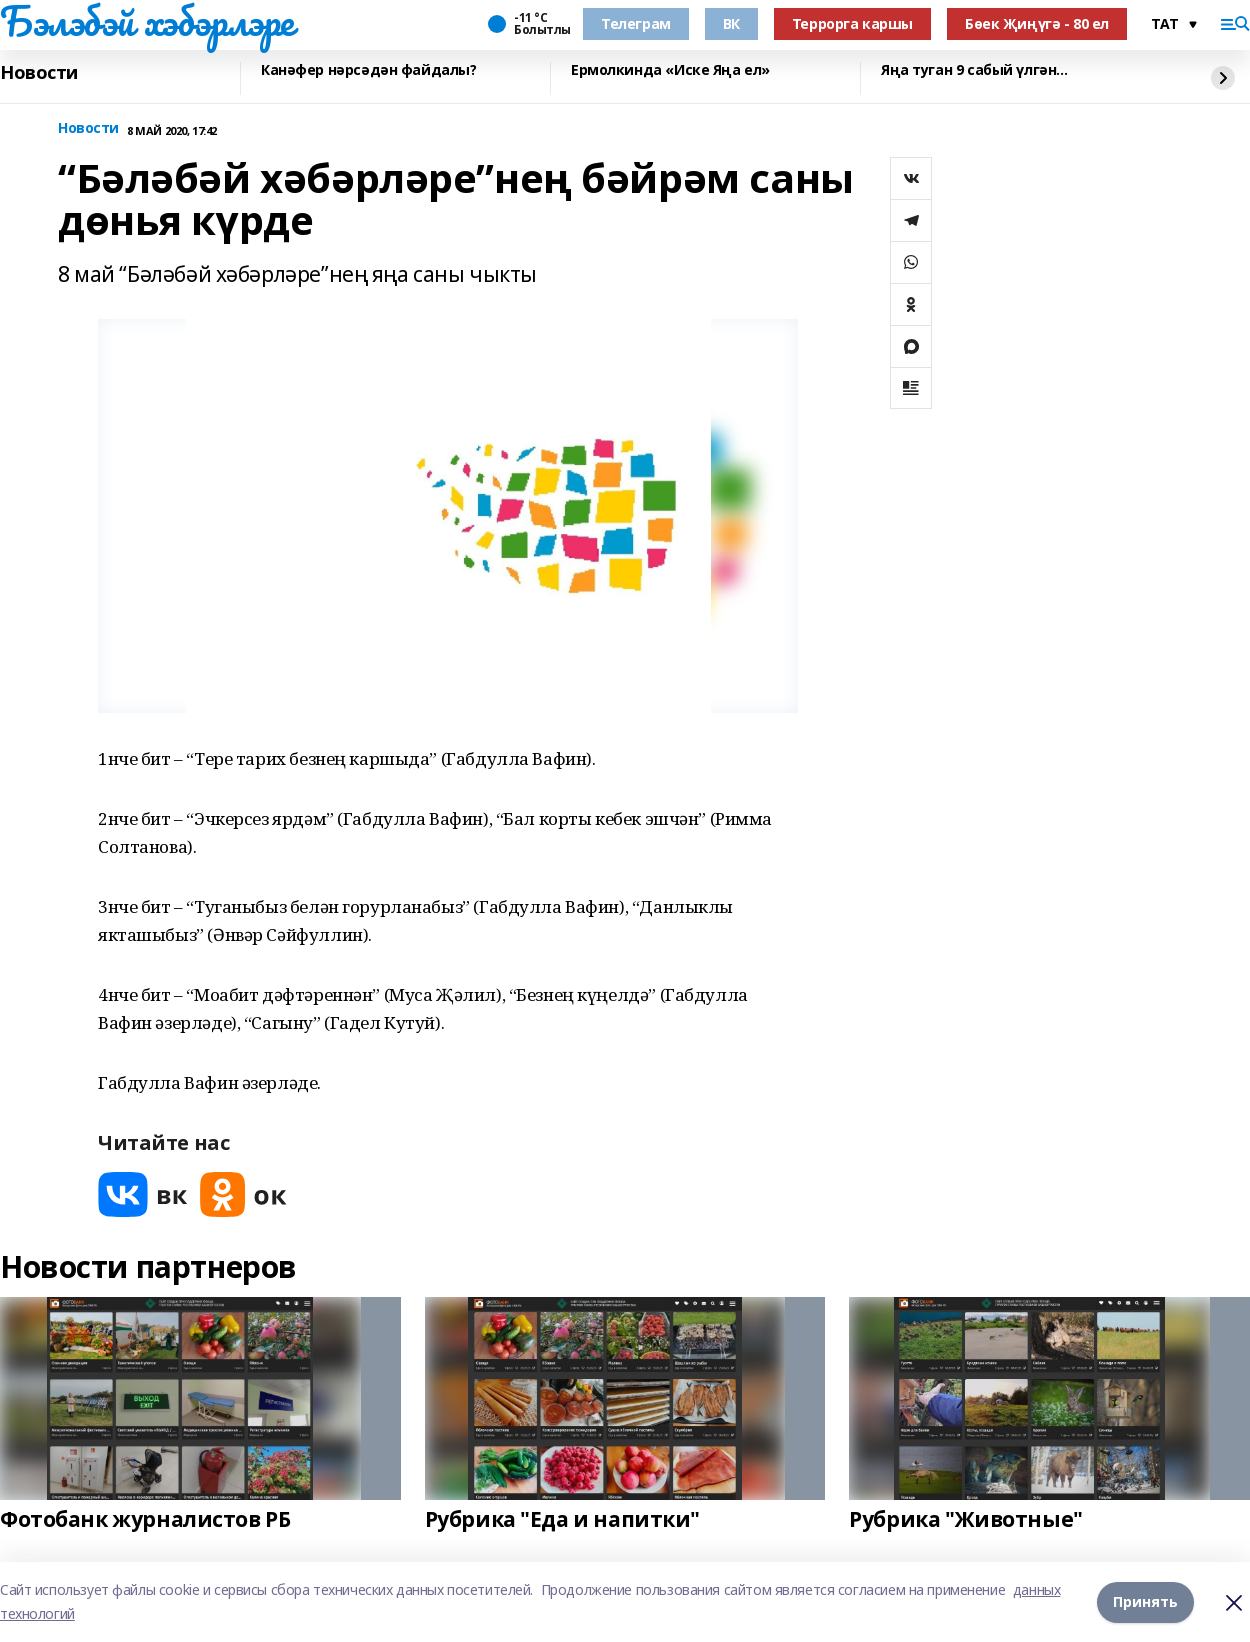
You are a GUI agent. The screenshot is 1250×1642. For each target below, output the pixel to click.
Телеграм (636, 23)
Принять (1145, 1601)
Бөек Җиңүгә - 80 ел (1037, 23)
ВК (731, 23)
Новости (39, 73)
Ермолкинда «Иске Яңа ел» (670, 70)
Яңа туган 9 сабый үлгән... (974, 70)
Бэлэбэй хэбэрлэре (147, 21)
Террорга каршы (852, 23)
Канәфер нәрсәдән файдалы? (369, 70)
